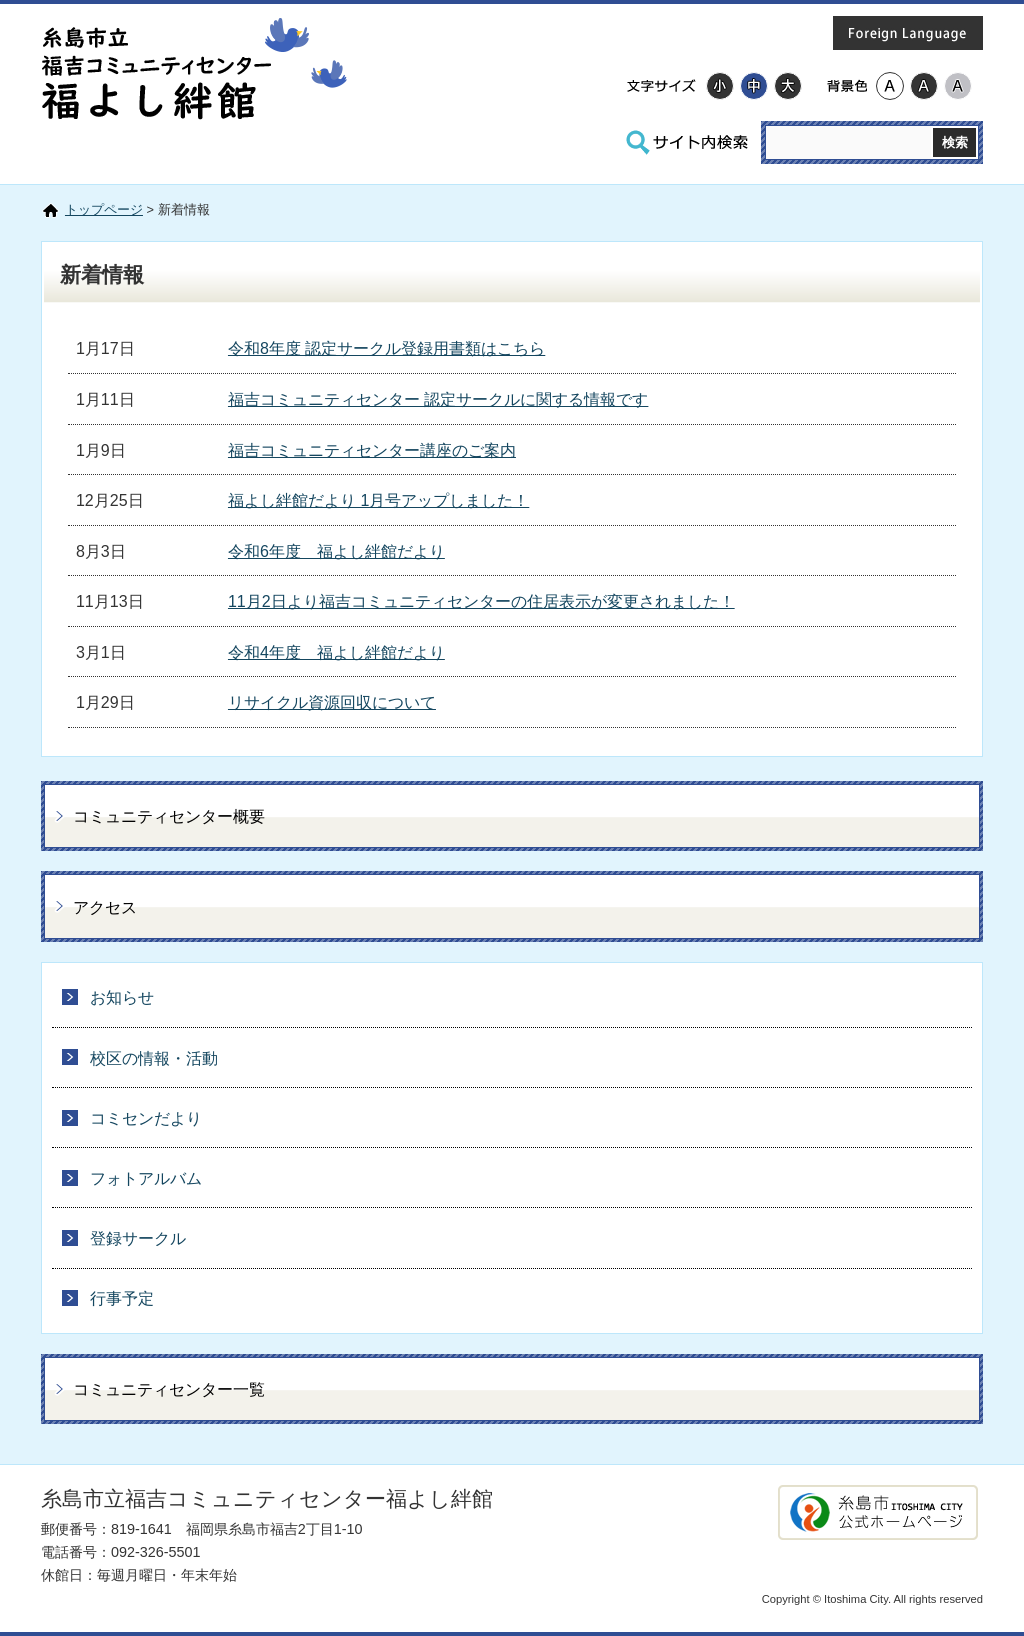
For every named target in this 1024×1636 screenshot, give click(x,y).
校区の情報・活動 (154, 1058)
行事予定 (122, 1298)
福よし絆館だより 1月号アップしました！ (378, 500)
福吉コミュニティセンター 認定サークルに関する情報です (438, 399)
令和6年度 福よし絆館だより (336, 551)
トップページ (104, 209)
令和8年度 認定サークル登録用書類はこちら (386, 348)
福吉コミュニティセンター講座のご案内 (372, 450)
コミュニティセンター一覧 (169, 1389)
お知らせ (122, 997)
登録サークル (138, 1238)
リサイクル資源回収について (332, 702)
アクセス (105, 907)
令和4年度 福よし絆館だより (336, 652)
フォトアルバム (146, 1178)
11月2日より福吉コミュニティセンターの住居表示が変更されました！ (481, 601)
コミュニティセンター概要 (169, 816)
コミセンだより (146, 1118)
